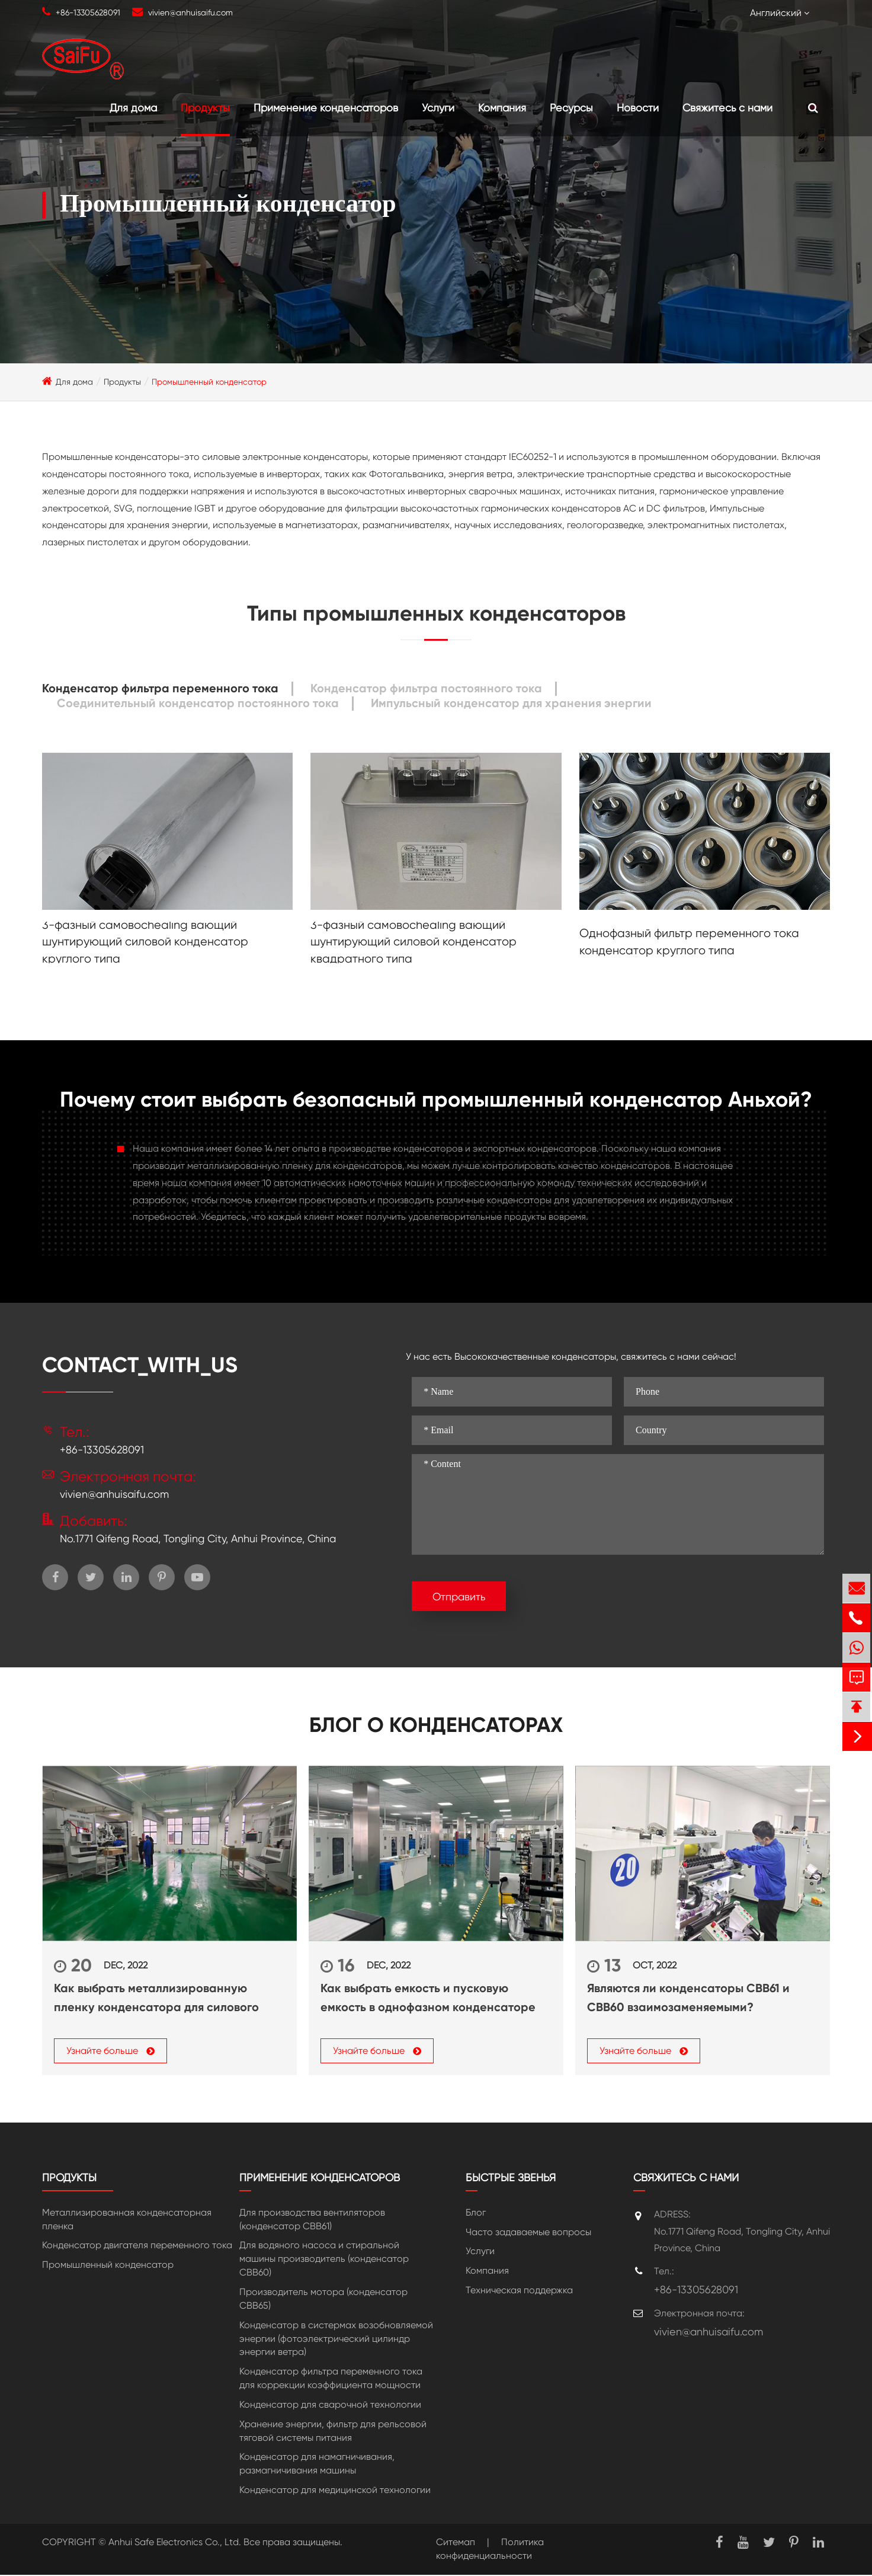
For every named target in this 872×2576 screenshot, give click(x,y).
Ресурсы (571, 107)
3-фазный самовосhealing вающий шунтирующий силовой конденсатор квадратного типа (413, 942)
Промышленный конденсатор (209, 381)
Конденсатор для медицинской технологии (335, 2491)
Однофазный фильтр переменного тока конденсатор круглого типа (689, 941)
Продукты (205, 107)
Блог (476, 2214)
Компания (502, 107)
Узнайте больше (110, 2052)
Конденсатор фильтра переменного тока (160, 688)
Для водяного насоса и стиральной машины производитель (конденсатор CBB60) (324, 2260)
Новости (638, 107)
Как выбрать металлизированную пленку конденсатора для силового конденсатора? (156, 1998)
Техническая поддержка (519, 2291)
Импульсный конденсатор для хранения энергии (511, 703)
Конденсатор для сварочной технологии (330, 2406)
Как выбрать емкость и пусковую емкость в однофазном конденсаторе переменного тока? (428, 1998)
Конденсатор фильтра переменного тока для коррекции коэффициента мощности (330, 2379)
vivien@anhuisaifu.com (190, 12)
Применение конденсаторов (326, 107)
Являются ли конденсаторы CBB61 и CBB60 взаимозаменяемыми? (688, 1997)
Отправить (458, 1596)
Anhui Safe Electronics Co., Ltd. (174, 2543)
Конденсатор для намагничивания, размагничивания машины (317, 2465)
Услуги (438, 107)
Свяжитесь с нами (727, 107)
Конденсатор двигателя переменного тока (137, 2246)
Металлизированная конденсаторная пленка (126, 2221)
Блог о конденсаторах (436, 1725)
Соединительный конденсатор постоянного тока (198, 703)
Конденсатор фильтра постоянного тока (426, 688)
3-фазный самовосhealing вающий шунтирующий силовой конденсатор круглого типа (145, 942)
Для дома (133, 107)
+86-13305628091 (88, 12)
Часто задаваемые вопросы (528, 2233)
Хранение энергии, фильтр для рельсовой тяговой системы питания (333, 2432)
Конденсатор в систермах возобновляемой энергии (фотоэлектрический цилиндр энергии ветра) (336, 2340)
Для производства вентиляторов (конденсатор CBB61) (312, 2221)
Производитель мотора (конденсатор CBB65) (323, 2300)
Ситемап (455, 2543)
